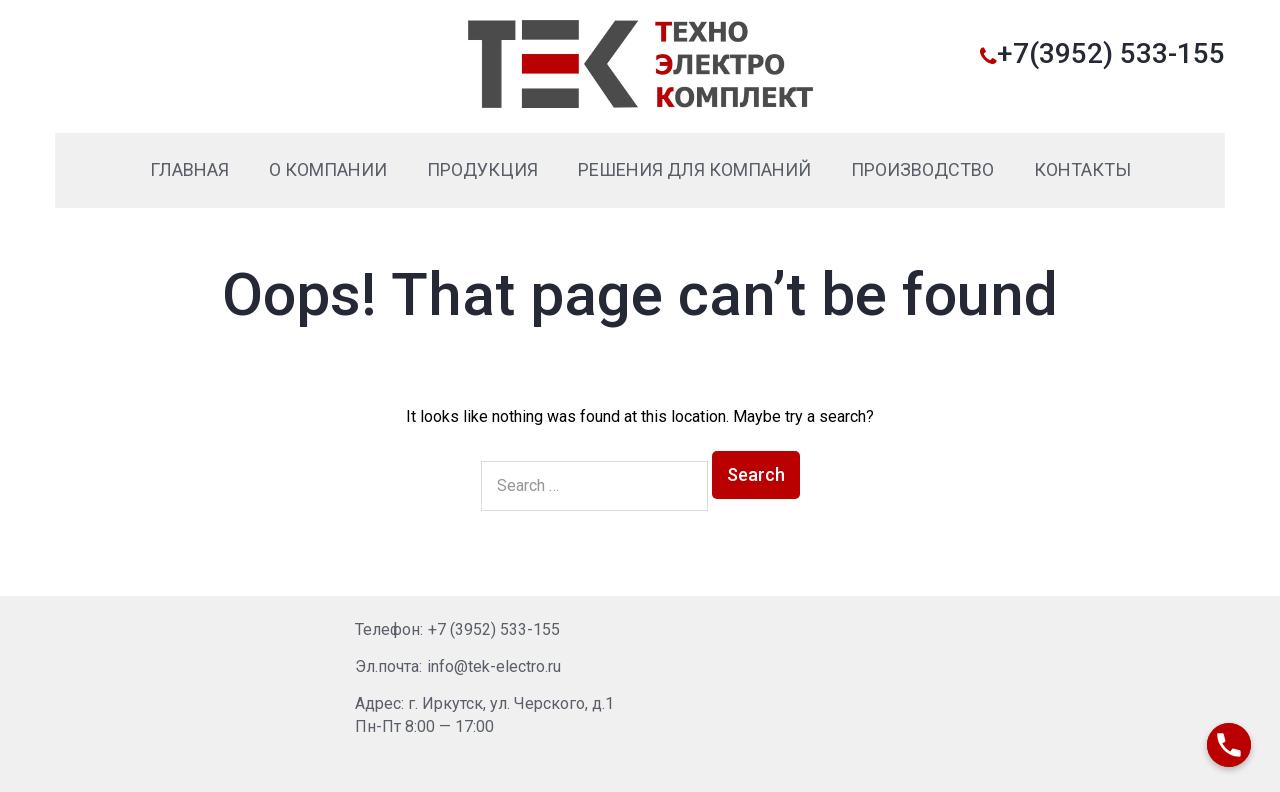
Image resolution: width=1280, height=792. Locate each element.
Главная (189, 169)
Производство (922, 169)
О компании (328, 169)
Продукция (482, 169)
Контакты (1082, 169)
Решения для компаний (694, 169)
